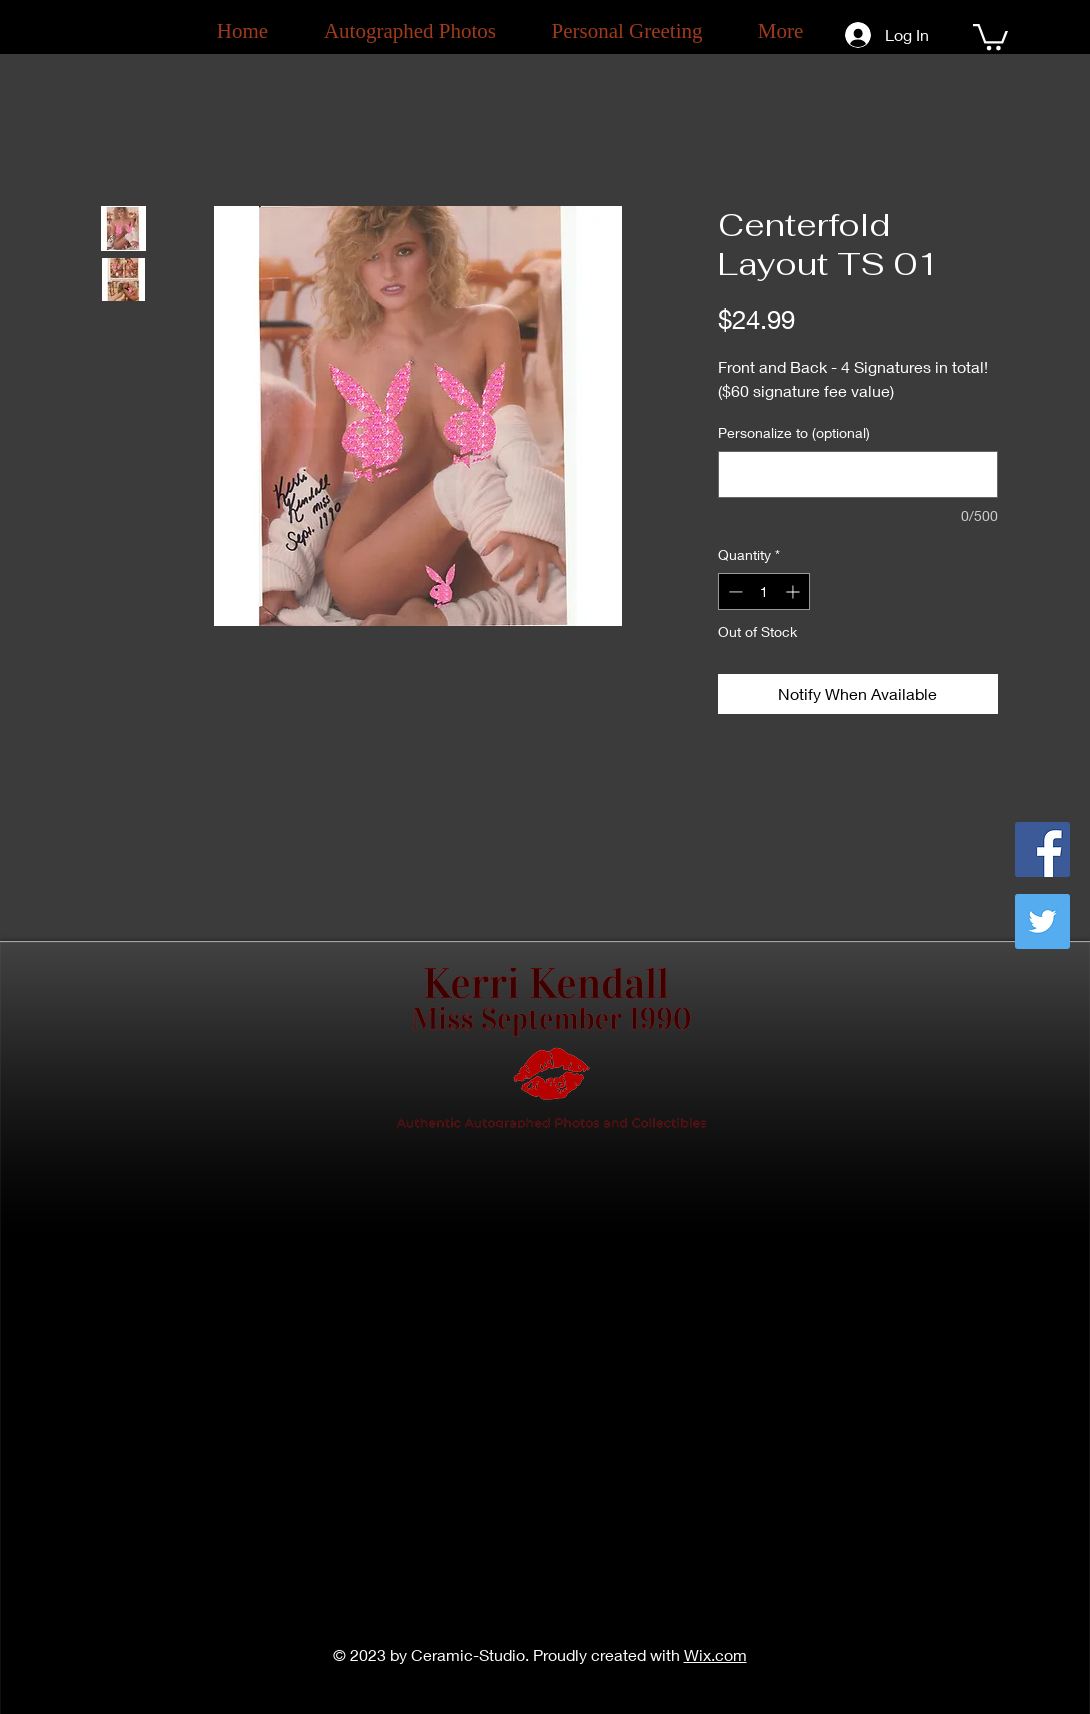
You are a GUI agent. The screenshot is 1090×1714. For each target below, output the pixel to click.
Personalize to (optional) (794, 432)
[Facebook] (1042, 849)
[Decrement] (733, 591)
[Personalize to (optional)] (858, 474)
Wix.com (715, 1654)
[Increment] (794, 591)
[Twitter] (1042, 921)
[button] (990, 35)
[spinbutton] (764, 591)
